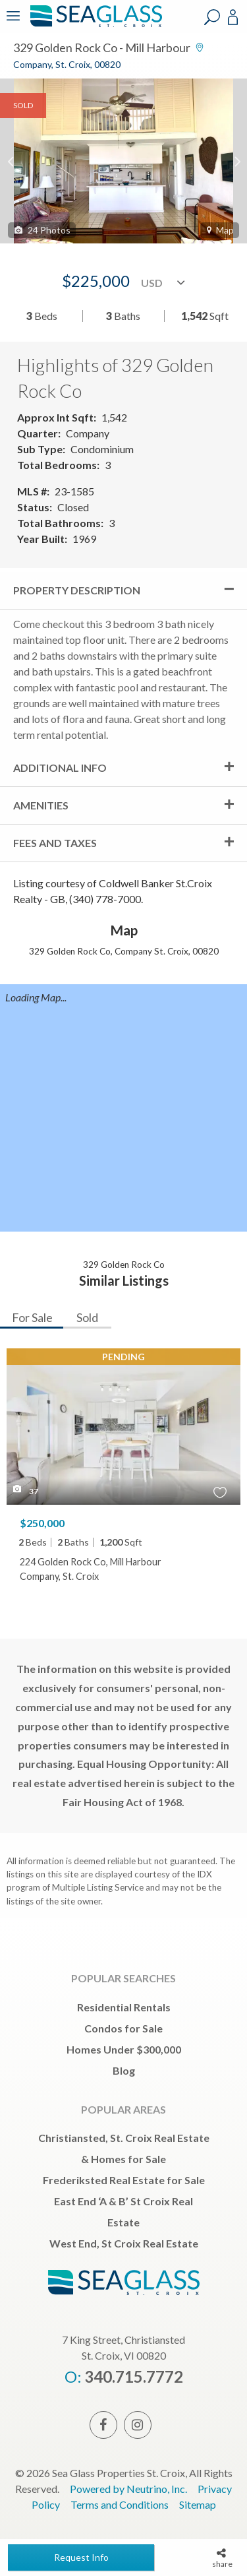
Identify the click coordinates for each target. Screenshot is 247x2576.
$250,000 (42, 1523)
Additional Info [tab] (60, 767)
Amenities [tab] (41, 805)
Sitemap (197, 2504)
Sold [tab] (87, 1317)
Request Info (81, 2557)
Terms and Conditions (119, 2504)
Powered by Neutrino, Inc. (128, 2488)
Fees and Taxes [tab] (55, 842)
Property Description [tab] (76, 590)
